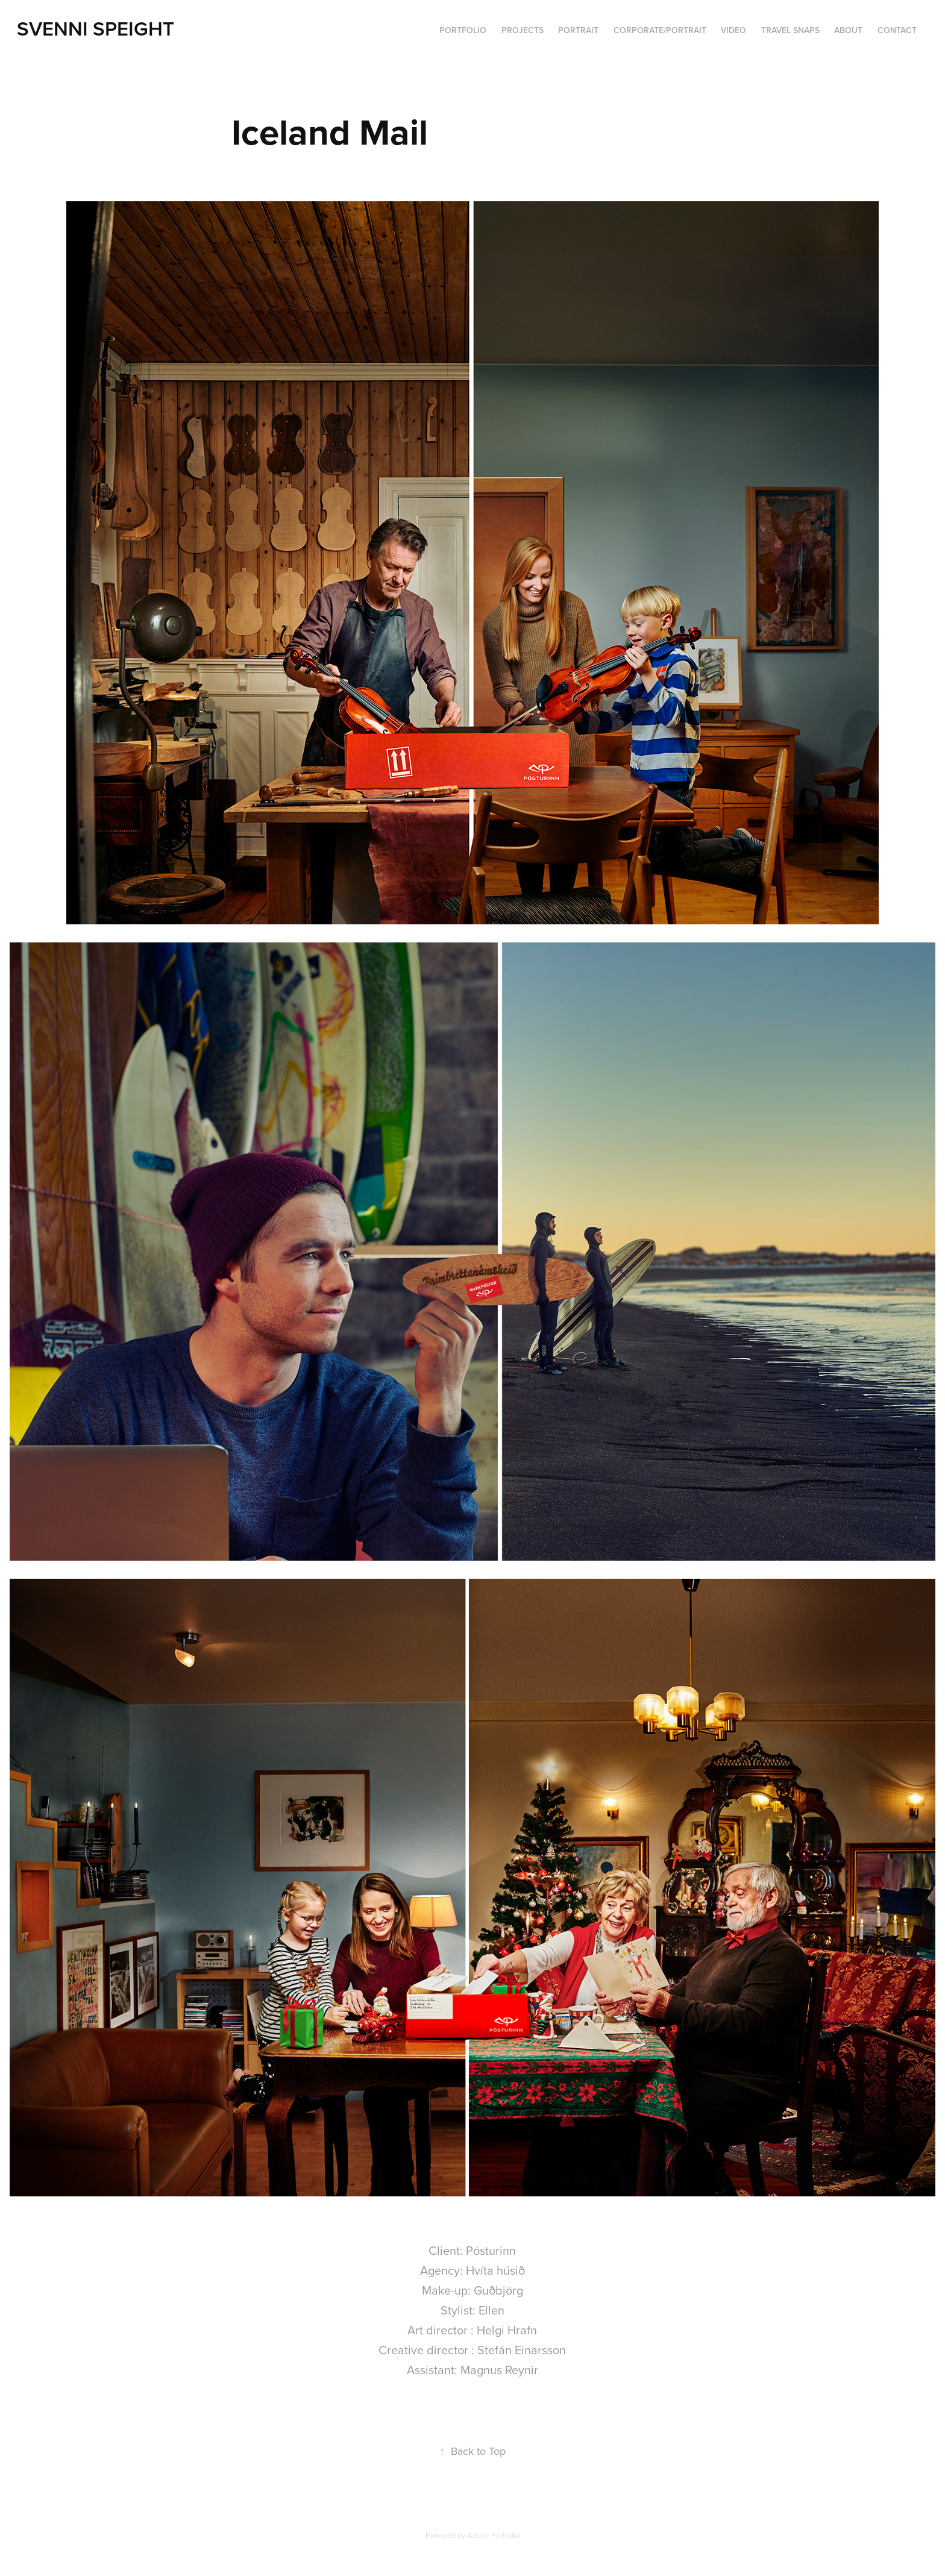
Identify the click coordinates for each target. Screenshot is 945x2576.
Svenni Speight (95, 28)
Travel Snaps (790, 30)
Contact (897, 30)
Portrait (578, 30)
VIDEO (733, 30)
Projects (522, 30)
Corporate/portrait (660, 30)
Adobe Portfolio (493, 2535)
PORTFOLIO (462, 30)
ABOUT (848, 30)
